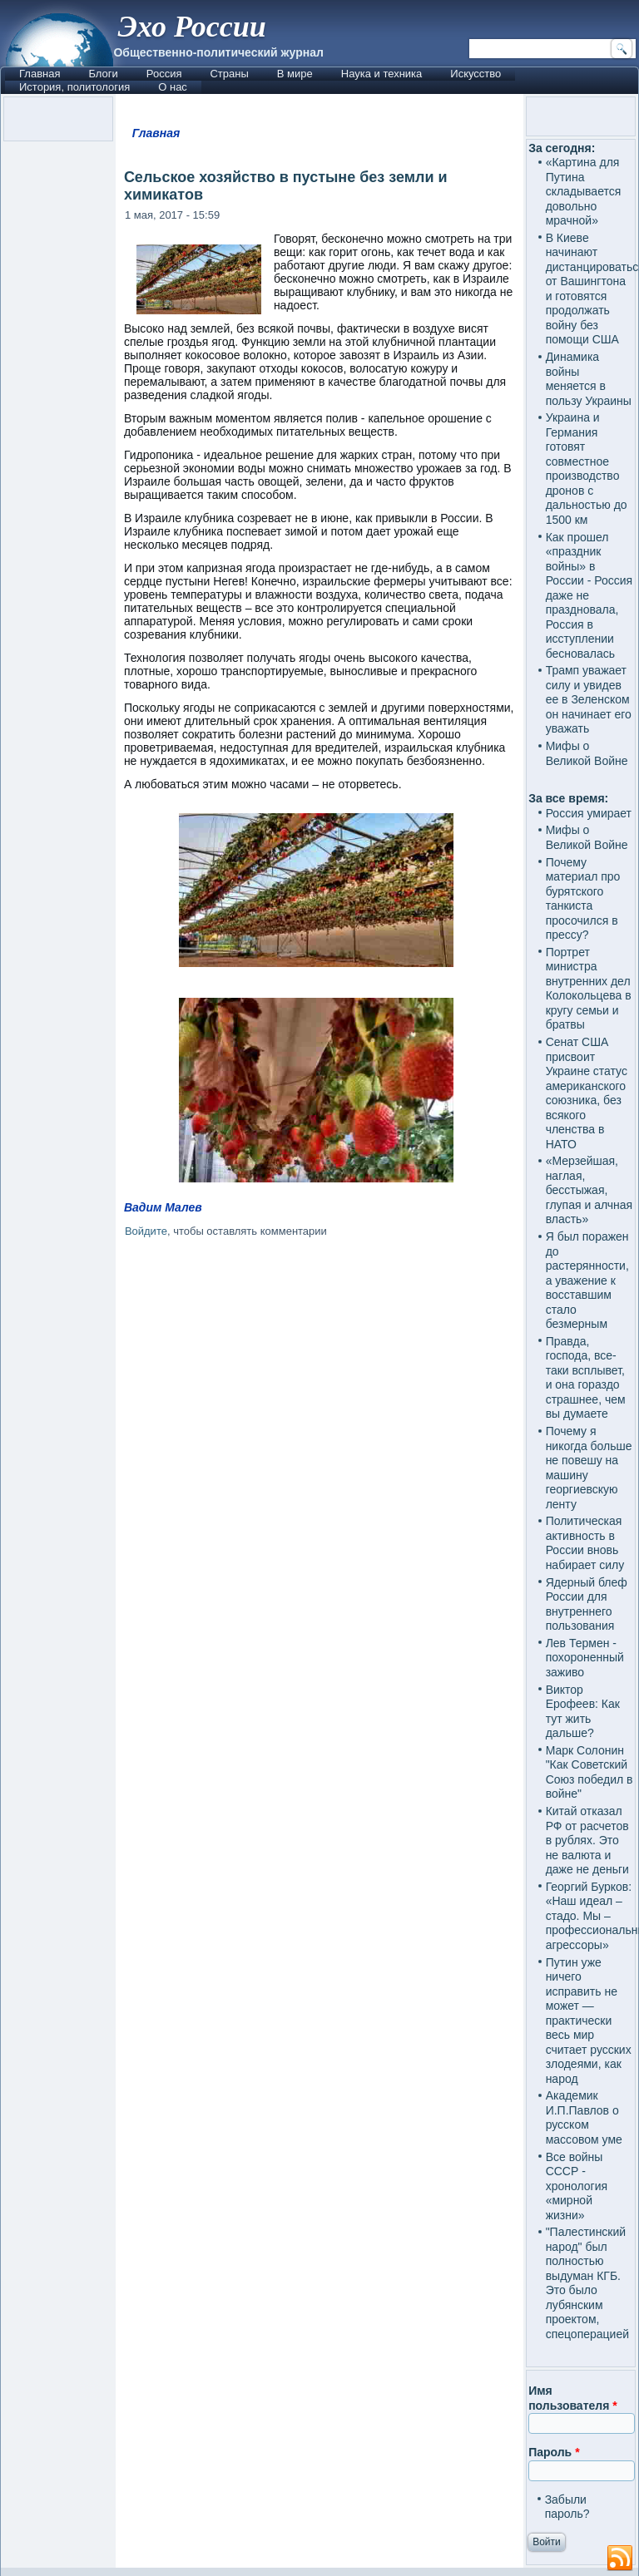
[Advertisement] (319, 1389)
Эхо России (191, 26)
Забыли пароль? (567, 2507)
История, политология (74, 87)
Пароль (553, 2452)
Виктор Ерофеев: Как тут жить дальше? (583, 1711)
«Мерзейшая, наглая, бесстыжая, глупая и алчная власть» (589, 1190)
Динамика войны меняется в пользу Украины (589, 378)
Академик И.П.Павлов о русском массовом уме (584, 2117)
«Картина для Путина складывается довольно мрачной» (584, 191)
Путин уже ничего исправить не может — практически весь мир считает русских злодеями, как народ (589, 2020)
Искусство (475, 73)
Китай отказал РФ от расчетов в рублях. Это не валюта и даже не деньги (587, 1840)
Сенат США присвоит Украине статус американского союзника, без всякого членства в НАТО (586, 1093)
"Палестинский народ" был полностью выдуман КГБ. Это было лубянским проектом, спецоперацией (587, 2283)
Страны (229, 73)
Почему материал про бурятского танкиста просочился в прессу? (583, 899)
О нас (172, 87)
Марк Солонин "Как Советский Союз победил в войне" (589, 1772)
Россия (164, 73)
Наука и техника (382, 73)
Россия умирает (589, 813)
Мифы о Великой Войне (587, 753)
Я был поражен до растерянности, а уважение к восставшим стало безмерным (587, 1280)
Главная (39, 73)
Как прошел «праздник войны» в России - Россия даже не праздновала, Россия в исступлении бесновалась (589, 595)
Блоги (102, 73)
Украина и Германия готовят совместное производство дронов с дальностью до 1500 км (586, 468)
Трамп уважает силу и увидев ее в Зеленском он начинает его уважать (589, 699)
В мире (295, 73)
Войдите (146, 1231)
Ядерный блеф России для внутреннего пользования (586, 1604)
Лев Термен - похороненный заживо (585, 1657)
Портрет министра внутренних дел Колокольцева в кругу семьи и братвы (589, 988)
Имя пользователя (572, 2398)
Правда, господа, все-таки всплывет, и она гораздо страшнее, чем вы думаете (586, 1378)
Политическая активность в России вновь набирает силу (585, 1543)
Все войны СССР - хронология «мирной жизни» (576, 2186)
